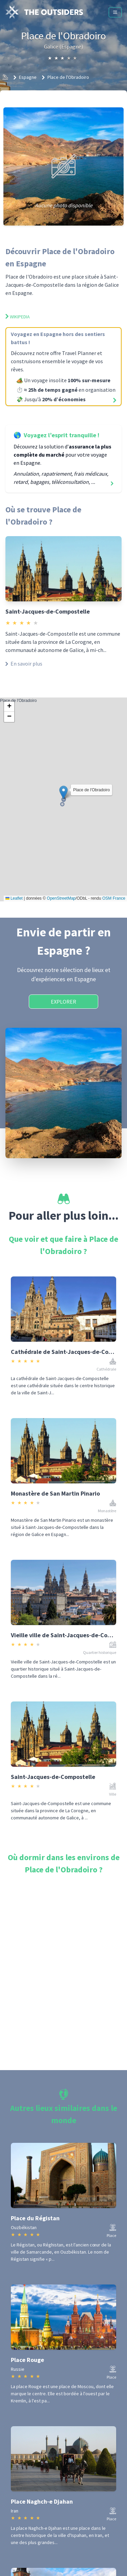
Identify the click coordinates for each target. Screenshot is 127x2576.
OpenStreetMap (61, 898)
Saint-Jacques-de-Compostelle (47, 611)
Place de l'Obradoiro (68, 77)
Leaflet (14, 898)
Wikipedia (17, 317)
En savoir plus (23, 663)
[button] (63, 792)
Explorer (63, 1001)
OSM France (113, 898)
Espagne (28, 77)
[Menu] (115, 12)
